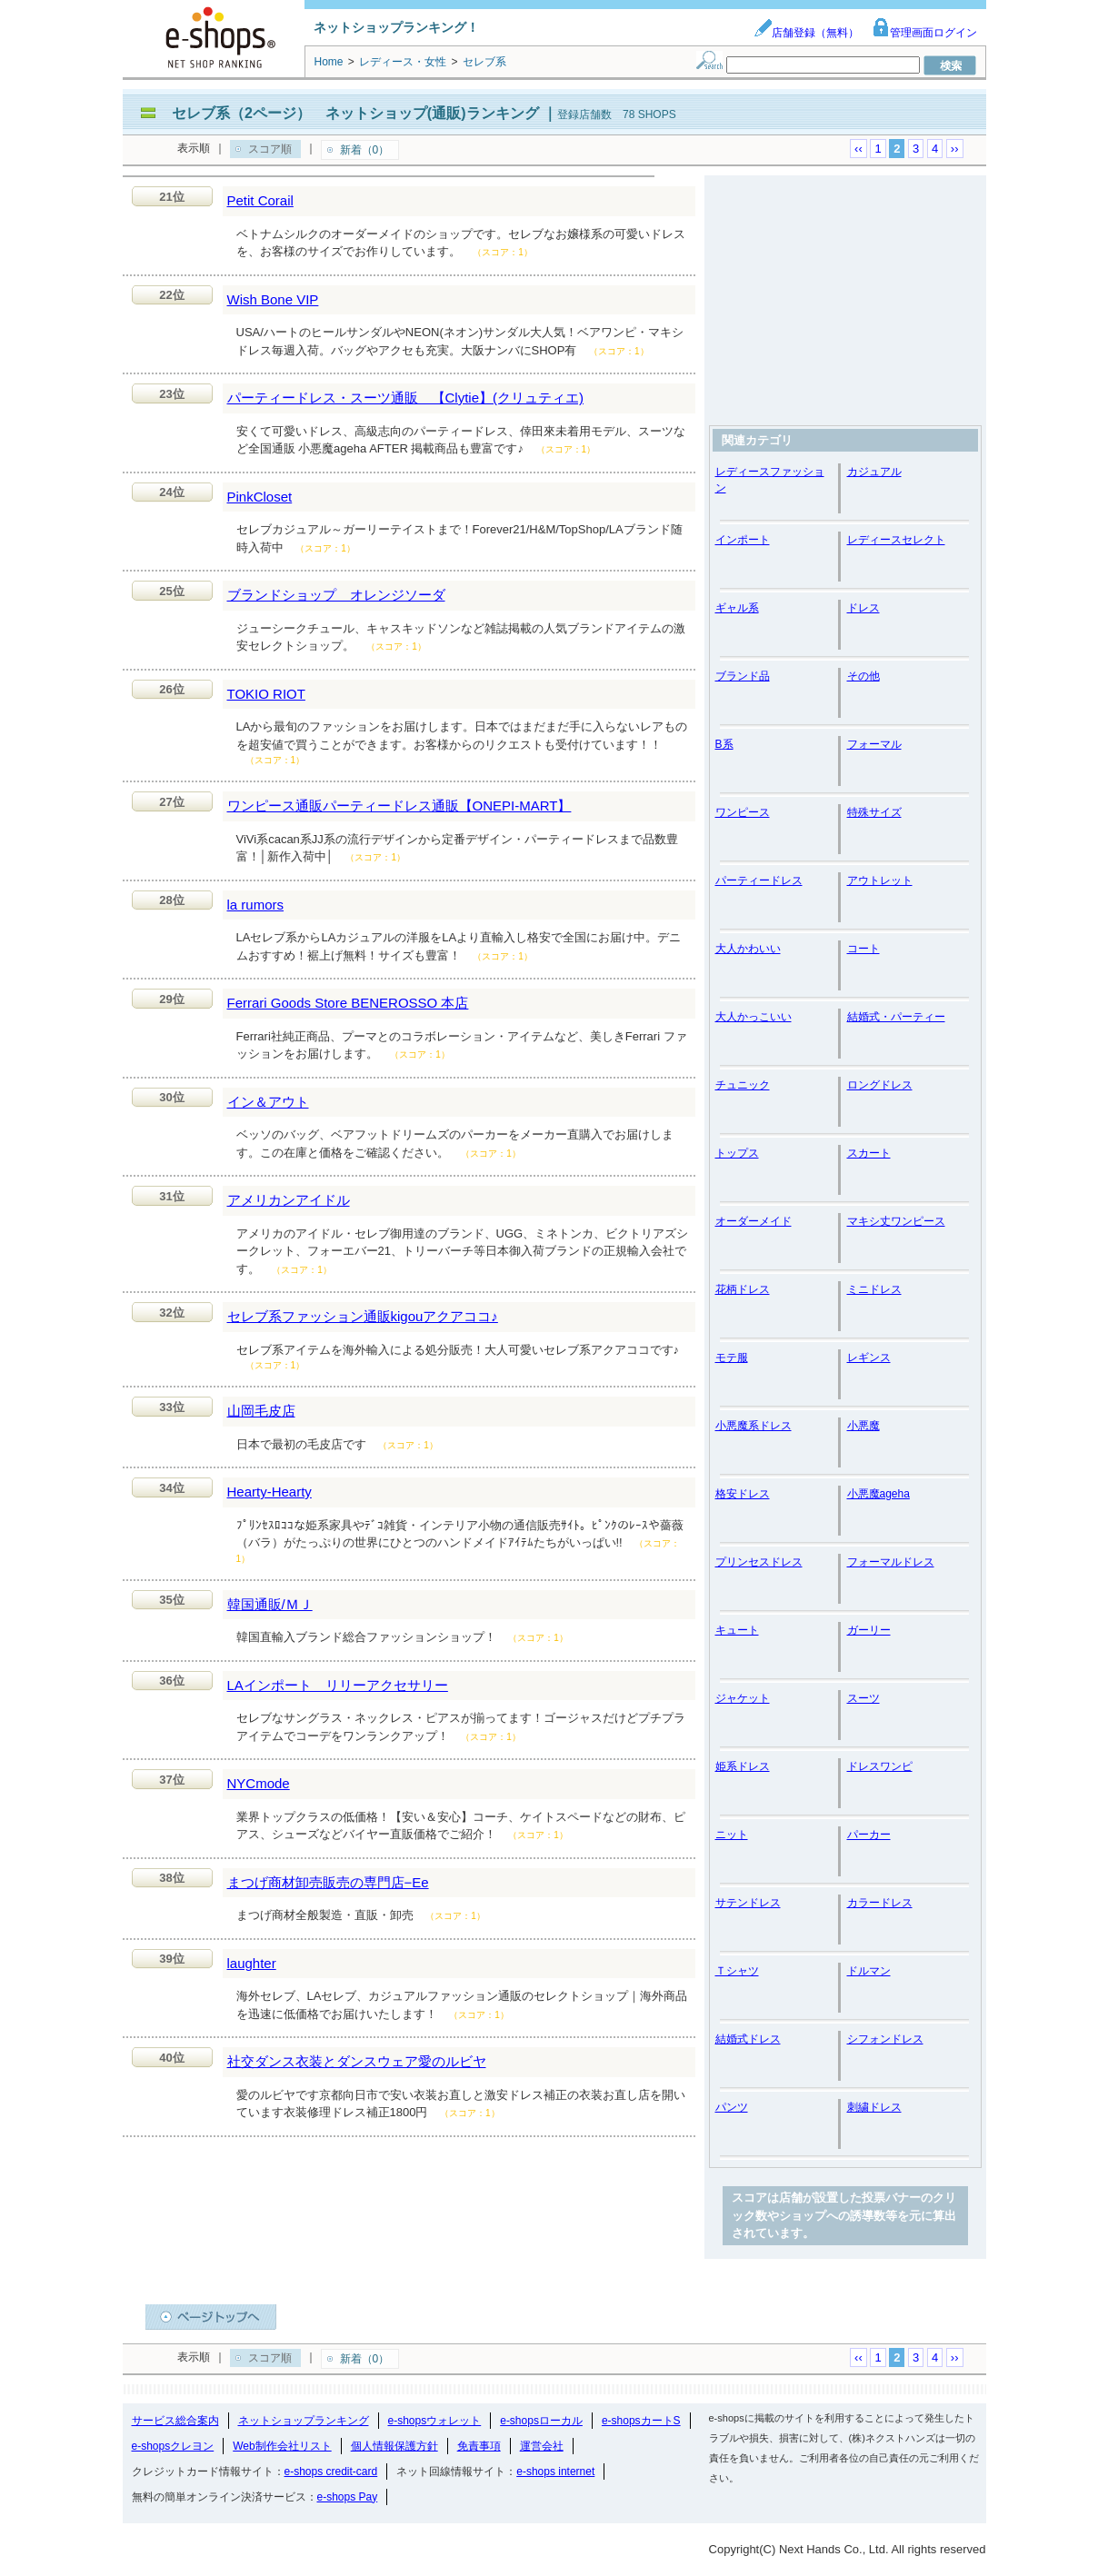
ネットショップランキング (303, 2420)
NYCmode (258, 1783)
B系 (724, 744)
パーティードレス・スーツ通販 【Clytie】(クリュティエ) (405, 397)
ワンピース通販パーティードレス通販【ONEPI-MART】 (399, 805)
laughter (251, 1963)
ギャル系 (737, 608)
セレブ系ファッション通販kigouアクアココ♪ (362, 1316)
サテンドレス (748, 1902)
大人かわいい (748, 948)
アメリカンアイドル (288, 1200)
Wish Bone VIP (273, 299)
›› (955, 148)
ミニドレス (874, 1289)
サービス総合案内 (175, 2420)
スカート (869, 1153)
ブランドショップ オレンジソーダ (336, 594)
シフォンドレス (885, 2039)
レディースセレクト (896, 539)
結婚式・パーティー (896, 1016)
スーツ (863, 1698)
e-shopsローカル (541, 2420)
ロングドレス (880, 1085)
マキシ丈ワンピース (896, 1221)
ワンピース (742, 812)
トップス (737, 1153)
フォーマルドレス (890, 1562)
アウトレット (880, 880)
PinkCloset (260, 496)
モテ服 (731, 1357)
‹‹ (858, 148)
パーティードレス (759, 880)
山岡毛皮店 (261, 1410)
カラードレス (880, 1902)
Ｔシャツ (737, 1970)
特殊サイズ (874, 812)
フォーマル (874, 744)
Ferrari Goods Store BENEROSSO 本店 (348, 1002)
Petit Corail (260, 200)
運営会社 (542, 2446)
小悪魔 (863, 1425)
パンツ (731, 2107)
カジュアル (874, 471)
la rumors (255, 904)
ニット (731, 1834)
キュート (737, 1630)
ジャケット (742, 1698)
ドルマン (869, 1970)
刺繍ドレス (874, 2107)
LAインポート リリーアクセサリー (337, 1685)
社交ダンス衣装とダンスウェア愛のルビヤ (356, 2061)
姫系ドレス (742, 1766)
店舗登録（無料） (806, 32)
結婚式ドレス (748, 2039)
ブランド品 (742, 676)
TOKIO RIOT (266, 693)
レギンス (869, 1357)
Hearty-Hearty (269, 1491)
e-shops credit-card (331, 2471)
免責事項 (479, 2446)
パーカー (869, 1834)
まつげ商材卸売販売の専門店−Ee (328, 1882)
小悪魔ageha (878, 1493)
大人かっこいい (753, 1016)
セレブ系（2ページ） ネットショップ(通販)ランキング (355, 113)
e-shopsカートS (641, 2420)
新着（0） (365, 150)
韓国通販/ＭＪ (270, 1604)
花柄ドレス (742, 1289)
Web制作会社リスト (282, 2446)
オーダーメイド (753, 1221)
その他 (863, 676)
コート (863, 948)
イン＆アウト (268, 1101)
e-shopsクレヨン (173, 2446)
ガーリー (869, 1630)
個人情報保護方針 (394, 2446)
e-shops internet (555, 2471)
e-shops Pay (347, 2497)
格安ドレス (742, 1493)
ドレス (863, 608)
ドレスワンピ (880, 1766)
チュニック (742, 1085)
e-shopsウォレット (435, 2420)
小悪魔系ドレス (753, 1425)
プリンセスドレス (759, 1562)
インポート (742, 539)
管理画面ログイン (924, 32)
